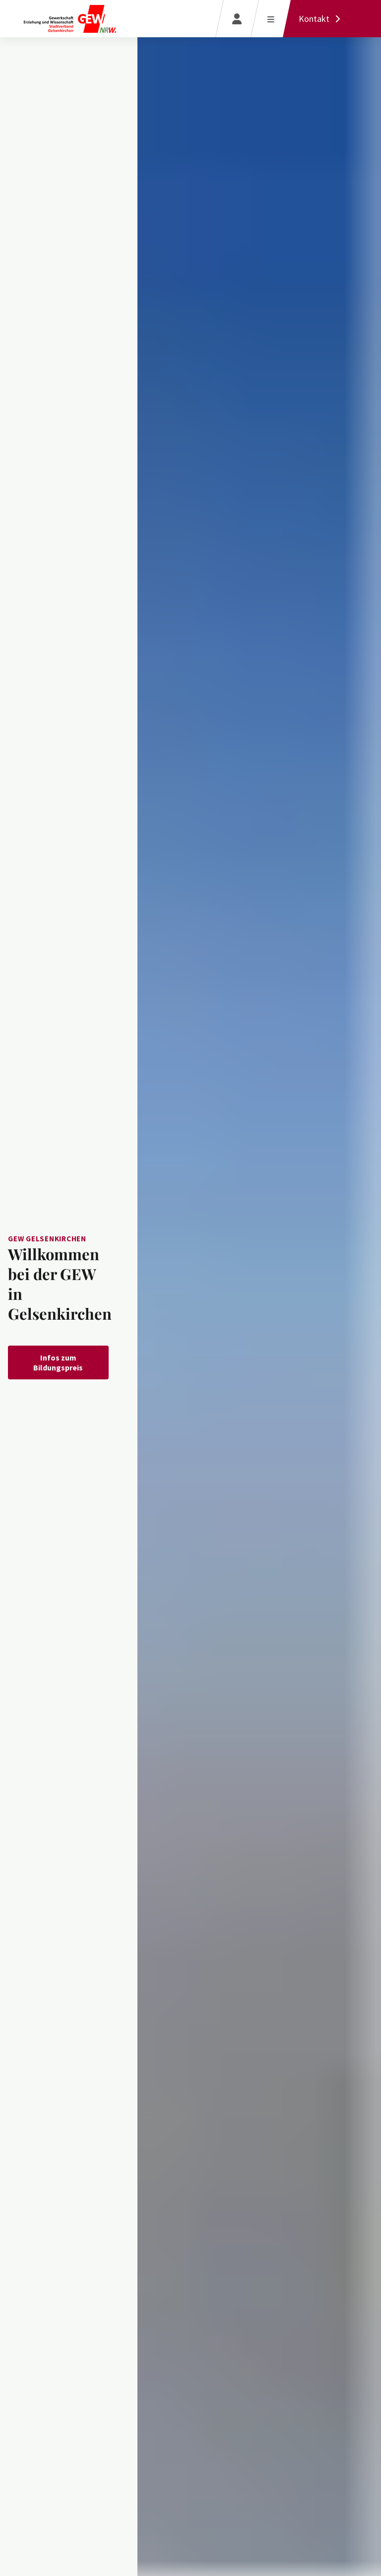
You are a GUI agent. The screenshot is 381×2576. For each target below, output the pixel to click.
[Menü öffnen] (271, 18)
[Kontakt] (322, 18)
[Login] (236, 18)
